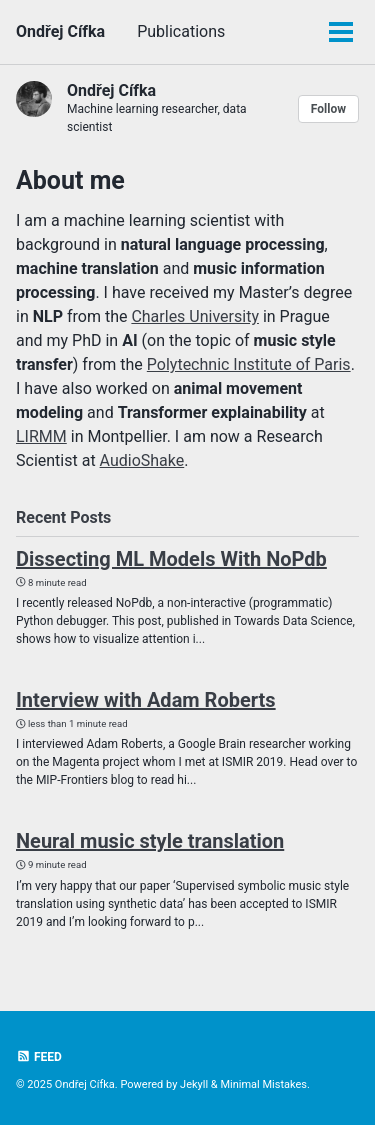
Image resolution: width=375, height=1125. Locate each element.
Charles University (195, 316)
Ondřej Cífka (60, 31)
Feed (39, 1057)
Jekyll (194, 1084)
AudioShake (142, 460)
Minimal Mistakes (263, 1084)
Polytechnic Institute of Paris (249, 364)
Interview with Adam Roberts (146, 700)
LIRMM (41, 436)
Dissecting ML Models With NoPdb (171, 559)
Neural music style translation (150, 841)
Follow (328, 109)
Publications (181, 31)
